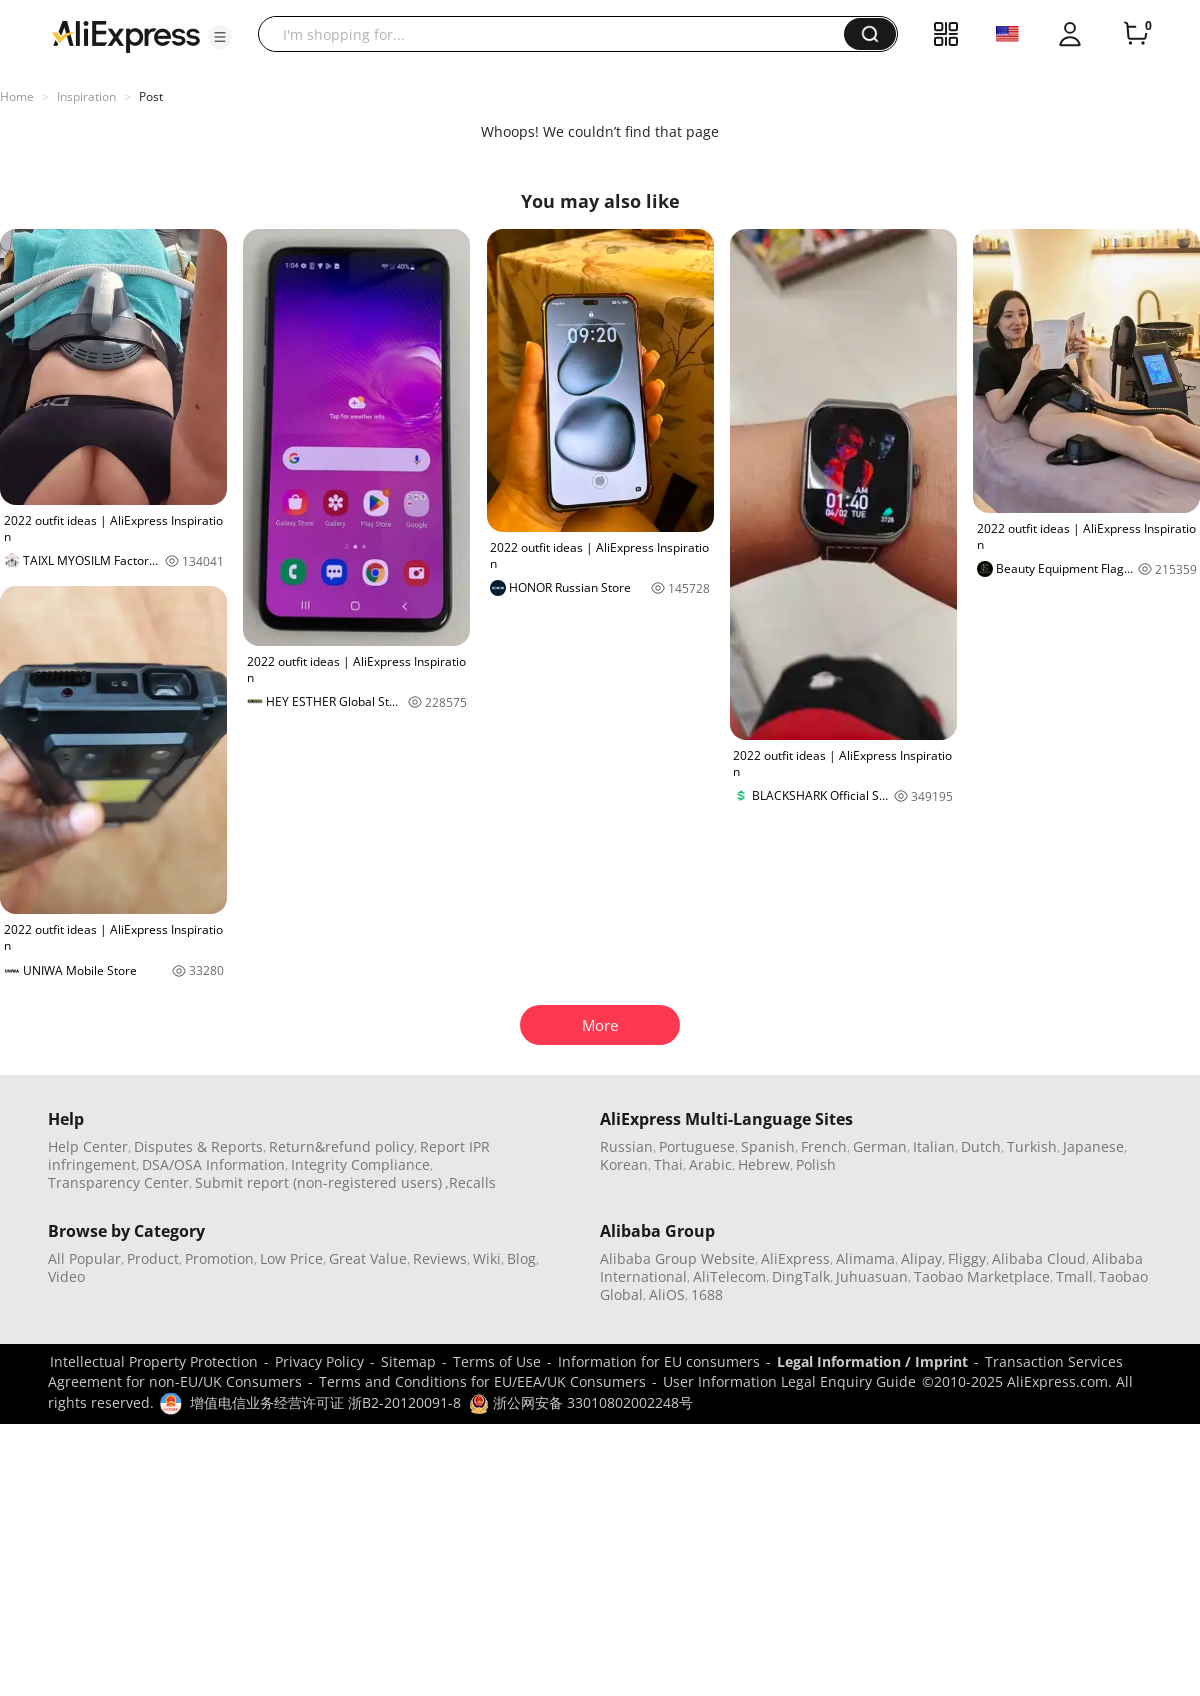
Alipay (921, 1258)
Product (153, 1258)
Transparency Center (118, 1182)
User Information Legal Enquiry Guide (789, 1381)
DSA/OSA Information (213, 1164)
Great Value (368, 1258)
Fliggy (967, 1258)
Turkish (1032, 1146)
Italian (934, 1146)
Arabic (710, 1164)
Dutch (981, 1146)
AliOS (667, 1294)
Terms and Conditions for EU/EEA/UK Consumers (482, 1381)
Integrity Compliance (360, 1164)
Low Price (291, 1258)
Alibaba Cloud (1039, 1258)
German (880, 1146)
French (824, 1146)
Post (151, 96)
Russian (626, 1146)
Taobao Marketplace (982, 1276)
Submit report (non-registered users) (318, 1182)
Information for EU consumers (659, 1361)
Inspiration (86, 96)
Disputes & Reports (198, 1146)
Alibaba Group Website (677, 1258)
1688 (707, 1294)
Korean (624, 1164)
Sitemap (408, 1361)
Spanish (768, 1146)
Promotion (219, 1258)
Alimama (865, 1258)
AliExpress (795, 1258)
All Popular (84, 1258)
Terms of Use (497, 1361)
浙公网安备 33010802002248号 (581, 1402)
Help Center (88, 1146)
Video (66, 1276)
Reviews (440, 1258)
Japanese (1093, 1146)
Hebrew (764, 1164)
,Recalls (470, 1182)
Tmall (1074, 1276)
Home (17, 96)
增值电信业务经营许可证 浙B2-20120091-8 (325, 1402)
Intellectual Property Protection (154, 1361)
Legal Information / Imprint (872, 1361)
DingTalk (801, 1276)
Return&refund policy (341, 1146)
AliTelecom (729, 1276)
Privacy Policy (319, 1361)
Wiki (487, 1258)
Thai (668, 1164)
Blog (521, 1258)
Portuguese (697, 1146)
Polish (816, 1164)
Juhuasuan (872, 1276)
